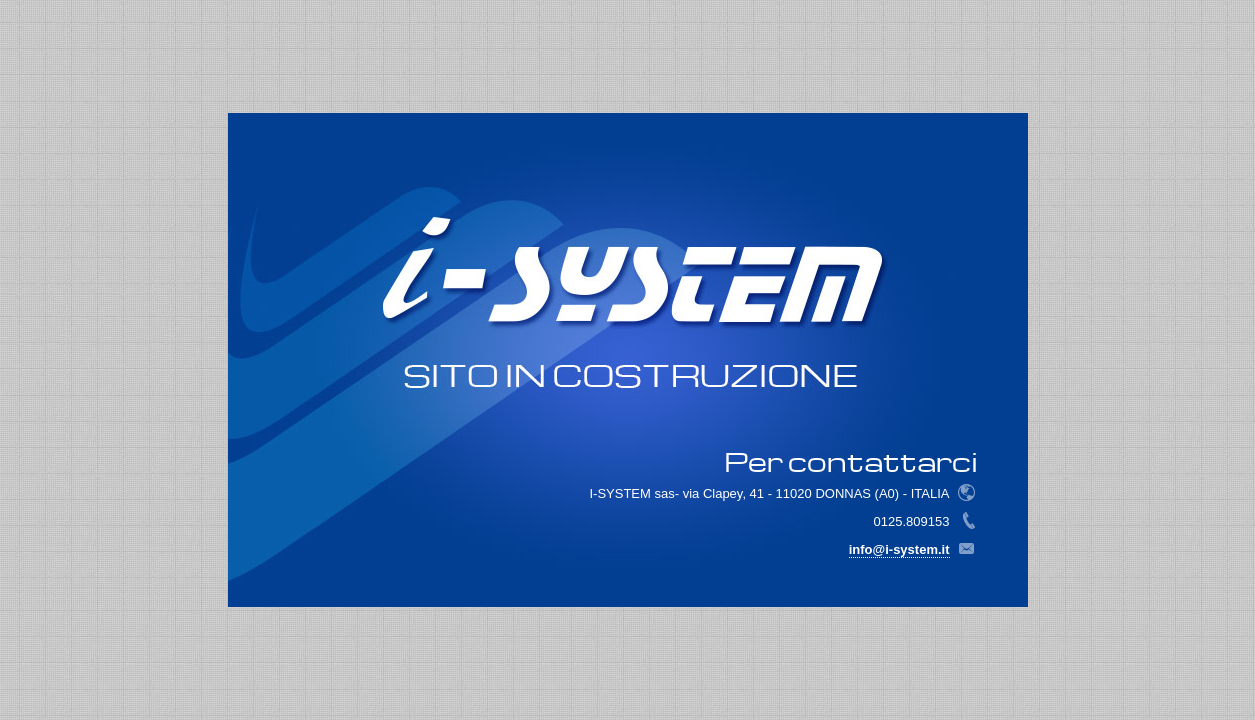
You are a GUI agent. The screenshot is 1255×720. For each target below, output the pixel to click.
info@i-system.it (899, 549)
